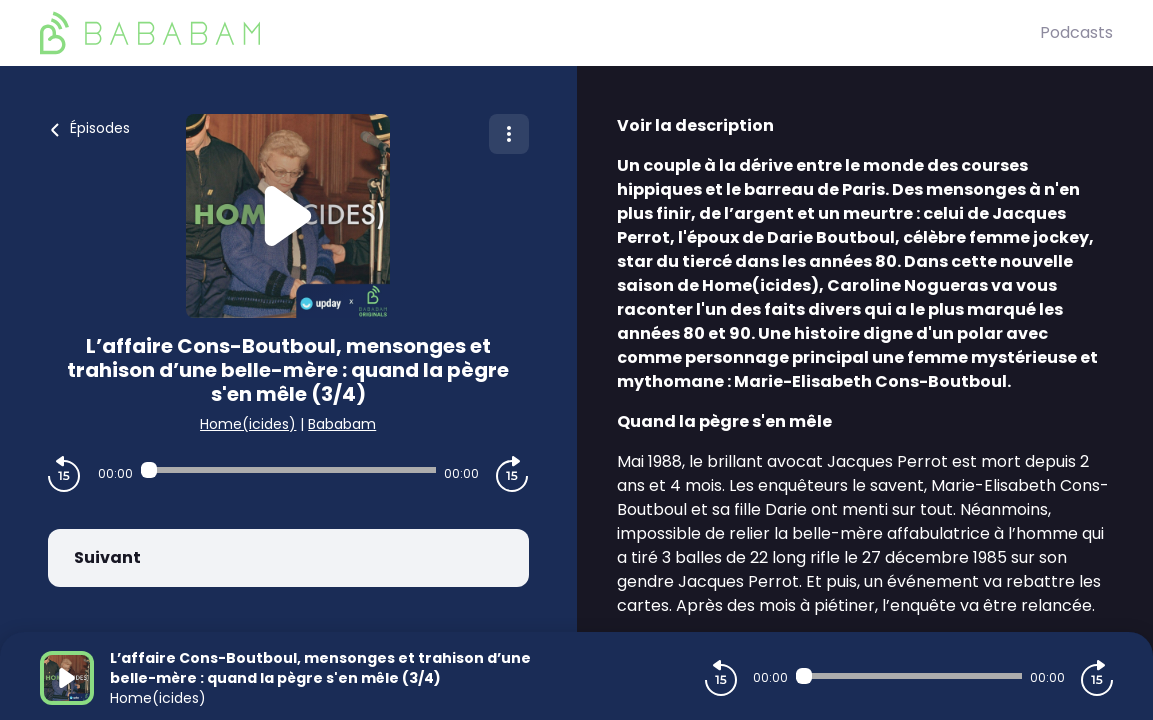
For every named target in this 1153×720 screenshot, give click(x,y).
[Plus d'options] (509, 134)
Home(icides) (248, 424)
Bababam (342, 424)
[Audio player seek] (288, 470)
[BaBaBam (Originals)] (540, 33)
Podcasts (1076, 32)
